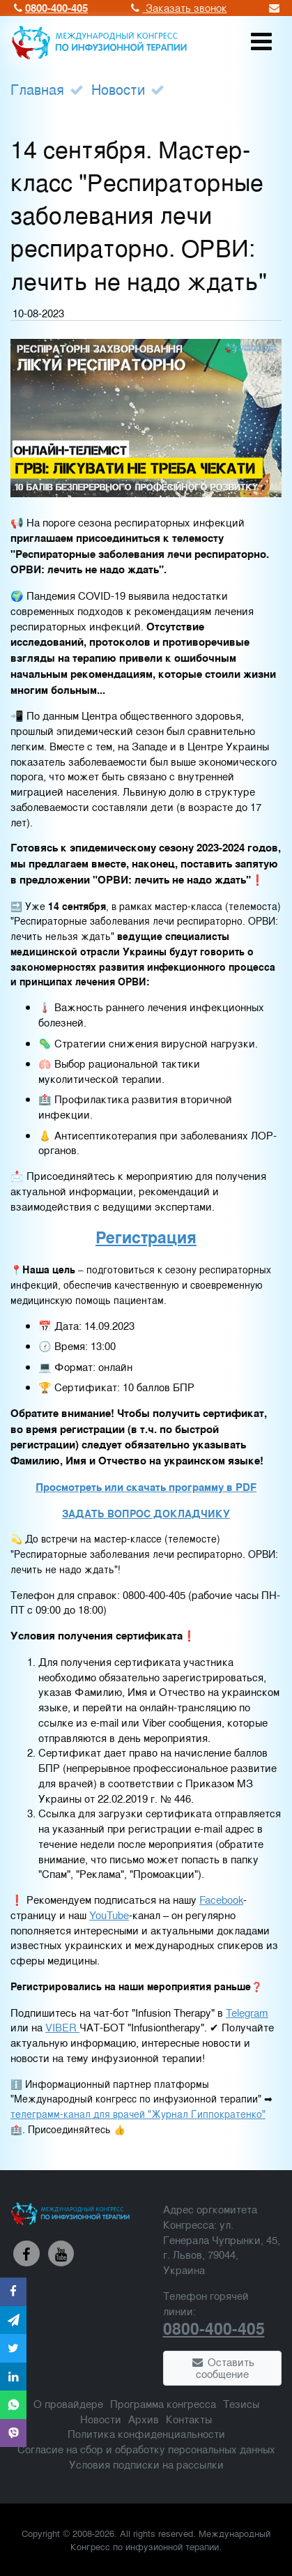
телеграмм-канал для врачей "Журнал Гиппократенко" (138, 2114)
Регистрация (146, 1237)
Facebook (221, 1899)
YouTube (109, 1914)
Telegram (247, 2012)
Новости (118, 89)
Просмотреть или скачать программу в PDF (146, 1486)
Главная (37, 89)
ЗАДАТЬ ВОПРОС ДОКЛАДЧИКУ (146, 1513)
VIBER (62, 2027)
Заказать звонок (177, 7)
